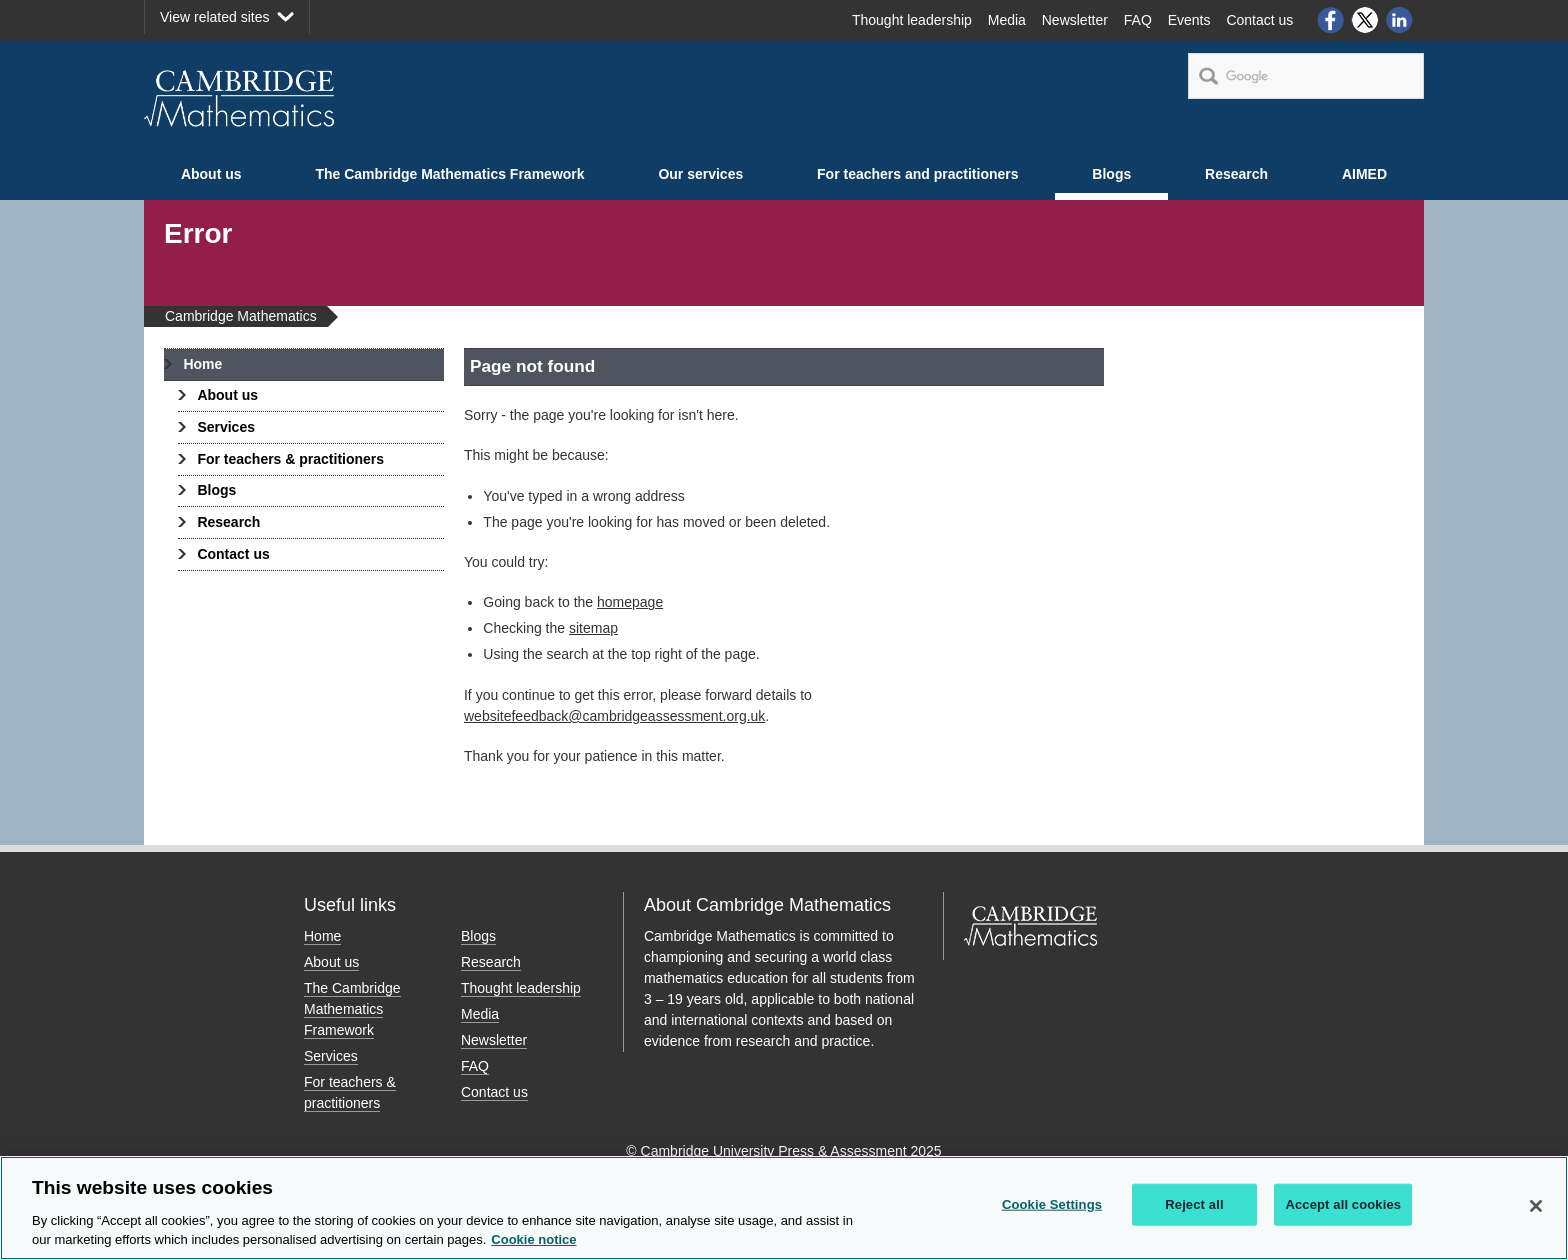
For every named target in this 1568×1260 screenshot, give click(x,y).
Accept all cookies (1343, 1204)
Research (1236, 174)
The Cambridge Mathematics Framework (449, 174)
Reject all (1194, 1204)
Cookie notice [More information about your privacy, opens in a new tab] (533, 1240)
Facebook (1330, 20)
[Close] (1536, 1206)
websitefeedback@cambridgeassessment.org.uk (614, 716)
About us (211, 174)
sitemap (593, 628)
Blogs (1111, 174)
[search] (1306, 76)
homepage (630, 602)
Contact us (233, 554)
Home (202, 364)
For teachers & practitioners (290, 459)
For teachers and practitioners (918, 174)
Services (226, 427)
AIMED (1364, 174)
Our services (700, 174)
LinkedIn (1400, 20)
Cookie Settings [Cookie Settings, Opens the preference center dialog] (1052, 1204)
